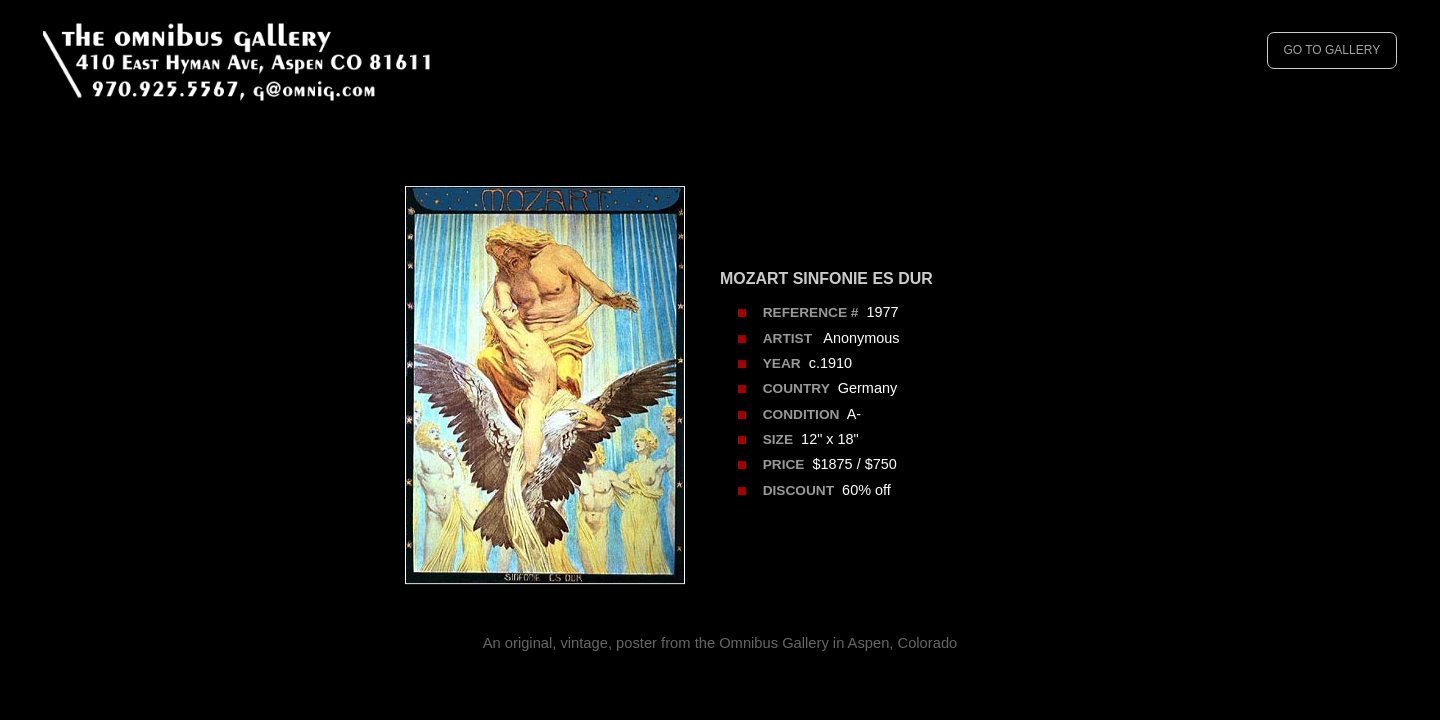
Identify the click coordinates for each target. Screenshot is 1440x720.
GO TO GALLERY (1331, 50)
